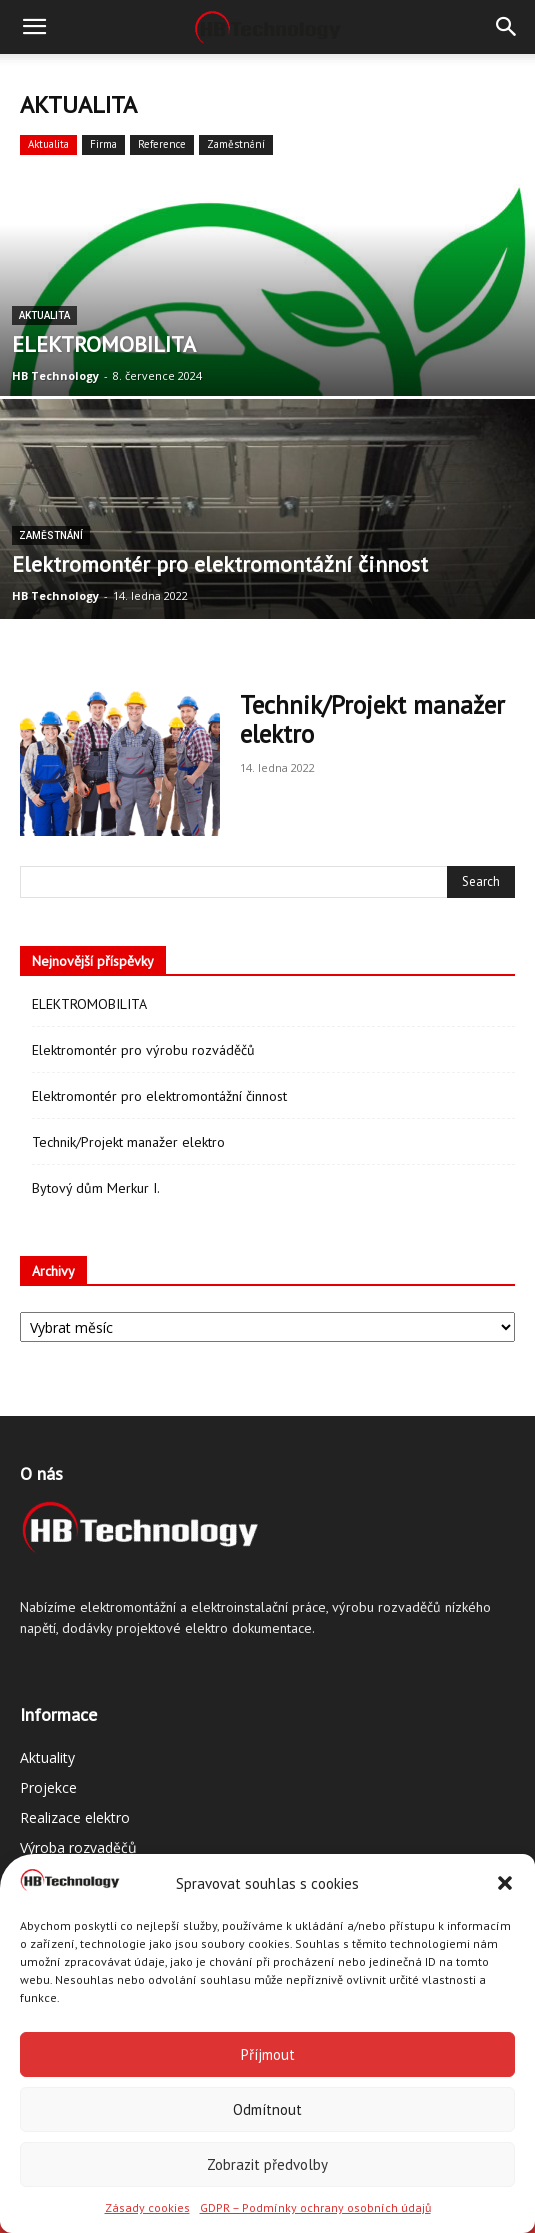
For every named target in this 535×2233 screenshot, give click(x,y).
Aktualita (48, 144)
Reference (162, 144)
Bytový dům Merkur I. (96, 1188)
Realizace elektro (75, 1817)
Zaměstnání (236, 144)
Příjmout (268, 2054)
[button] (505, 1883)
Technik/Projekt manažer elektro (372, 719)
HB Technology (55, 375)
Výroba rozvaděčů (78, 1847)
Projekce (48, 1787)
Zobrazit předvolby (267, 2164)
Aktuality (47, 1757)
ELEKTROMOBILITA (89, 1004)
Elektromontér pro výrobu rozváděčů (143, 1050)
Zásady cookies (147, 2207)
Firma (103, 144)
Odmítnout (267, 2109)
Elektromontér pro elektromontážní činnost (159, 1096)
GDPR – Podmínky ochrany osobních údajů (315, 2207)
